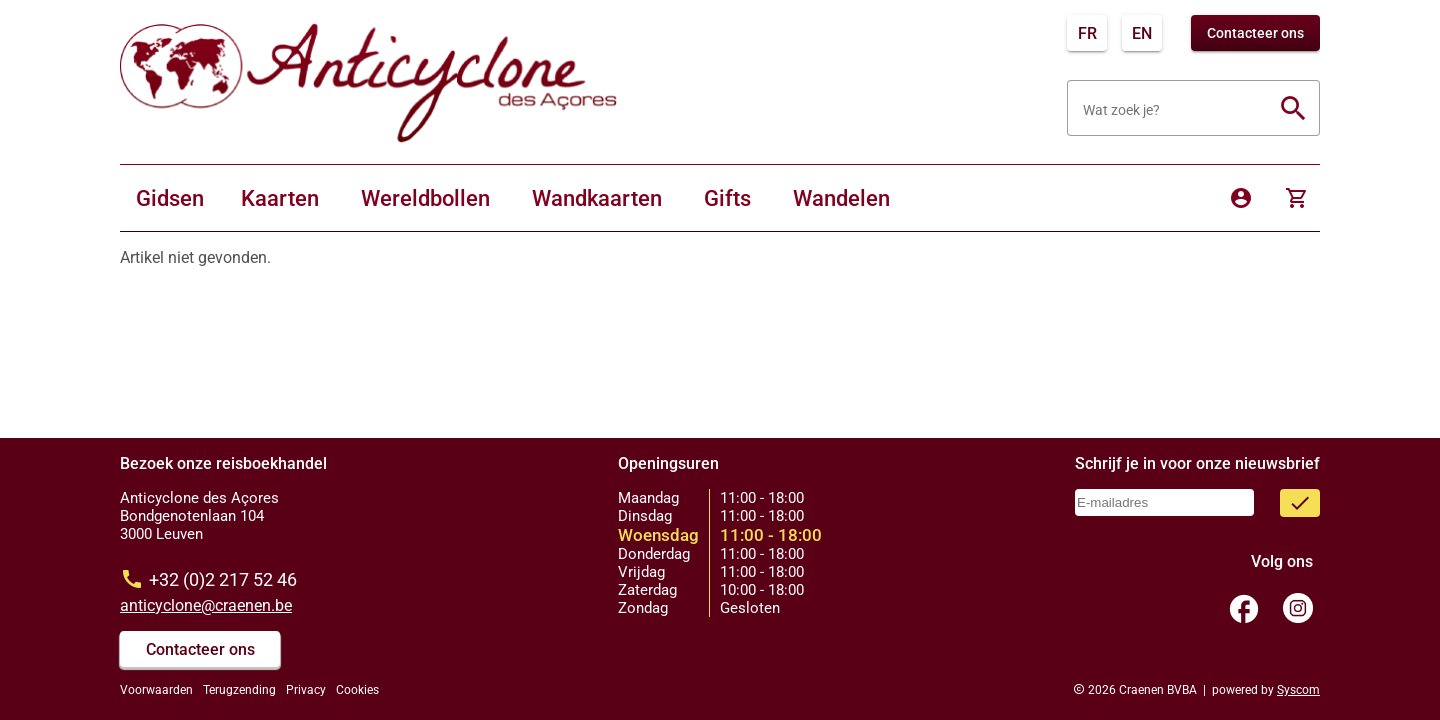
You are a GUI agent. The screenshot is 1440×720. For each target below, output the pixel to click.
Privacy (306, 690)
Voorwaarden (156, 690)
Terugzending (239, 690)
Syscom (1298, 690)
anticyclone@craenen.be (206, 605)
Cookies (357, 690)
